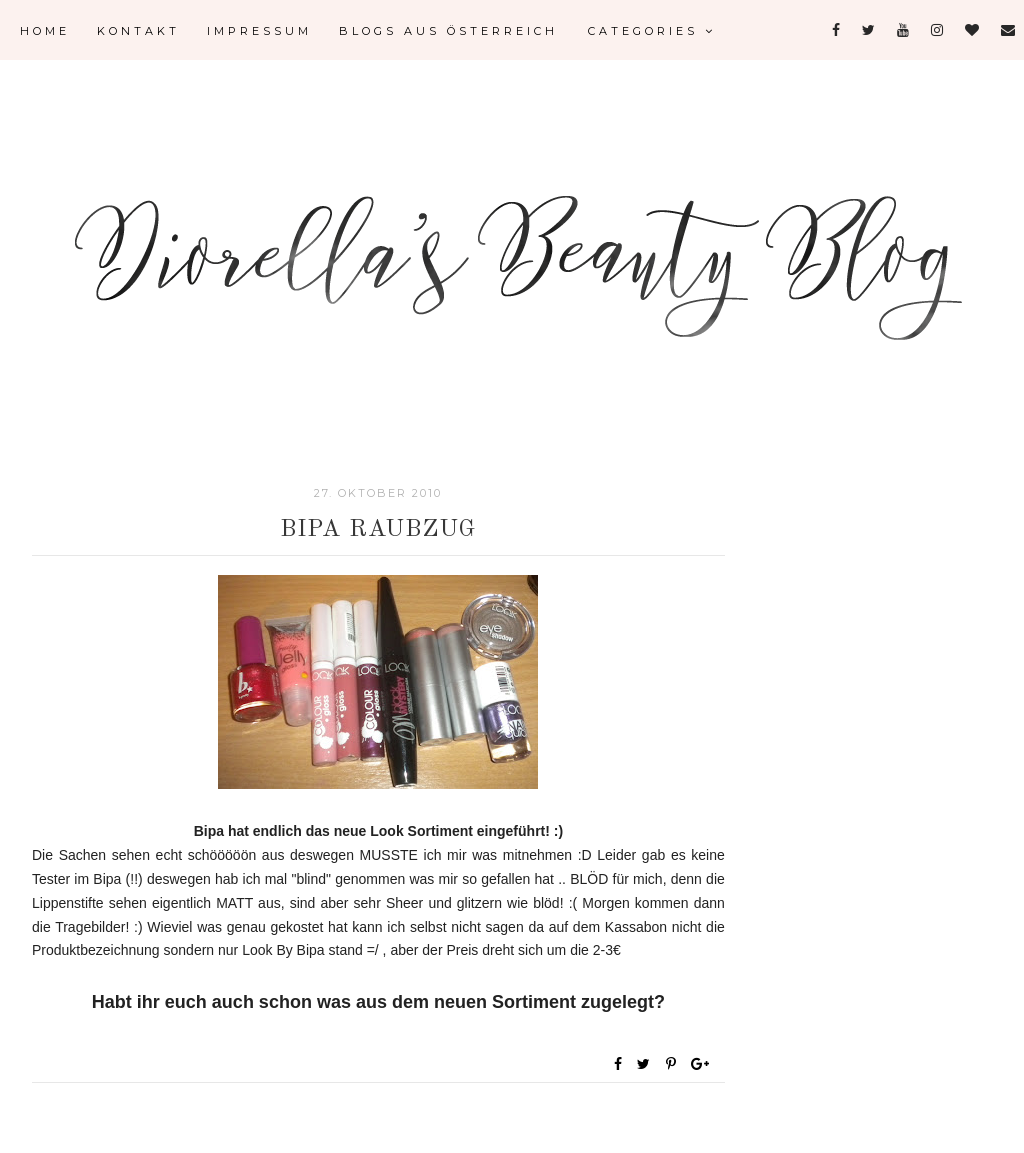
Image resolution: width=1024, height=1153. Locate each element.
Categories (652, 31)
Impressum (259, 31)
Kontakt (138, 31)
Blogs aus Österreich (448, 31)
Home (45, 31)
